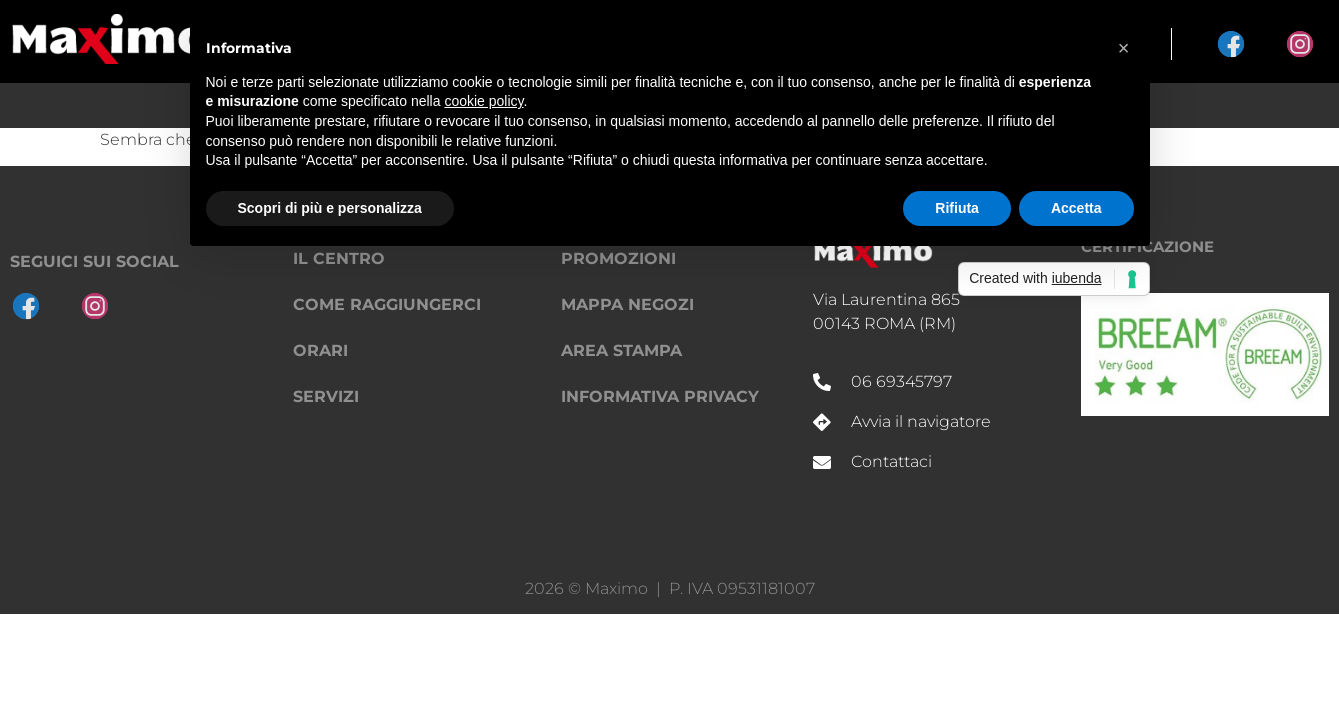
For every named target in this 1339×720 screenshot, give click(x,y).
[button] (1124, 48)
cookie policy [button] (483, 101)
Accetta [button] (1076, 208)
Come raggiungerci (387, 304)
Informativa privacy (660, 396)
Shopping (92, 105)
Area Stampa (621, 350)
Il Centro (1249, 105)
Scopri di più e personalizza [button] (330, 208)
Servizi (326, 396)
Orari (320, 350)
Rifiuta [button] (957, 208)
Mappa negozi (627, 304)
